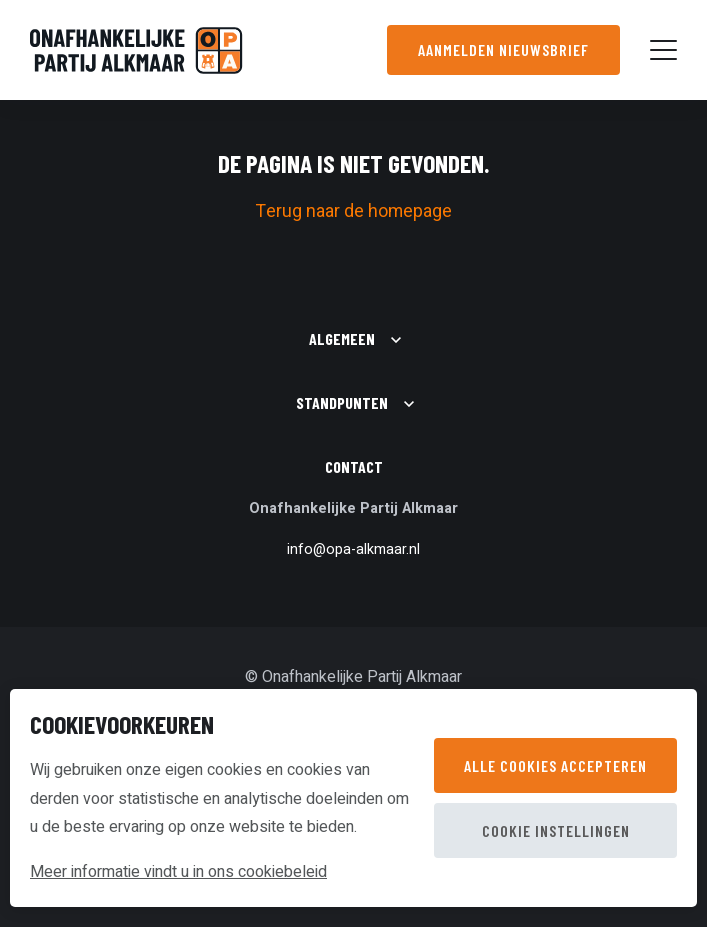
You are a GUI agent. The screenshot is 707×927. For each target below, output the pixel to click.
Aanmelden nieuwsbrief (503, 49)
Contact (354, 466)
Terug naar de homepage (354, 211)
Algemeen (342, 338)
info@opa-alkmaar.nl (353, 549)
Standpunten (342, 402)
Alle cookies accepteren (555, 765)
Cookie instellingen (556, 830)
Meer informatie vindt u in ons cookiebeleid (178, 872)
